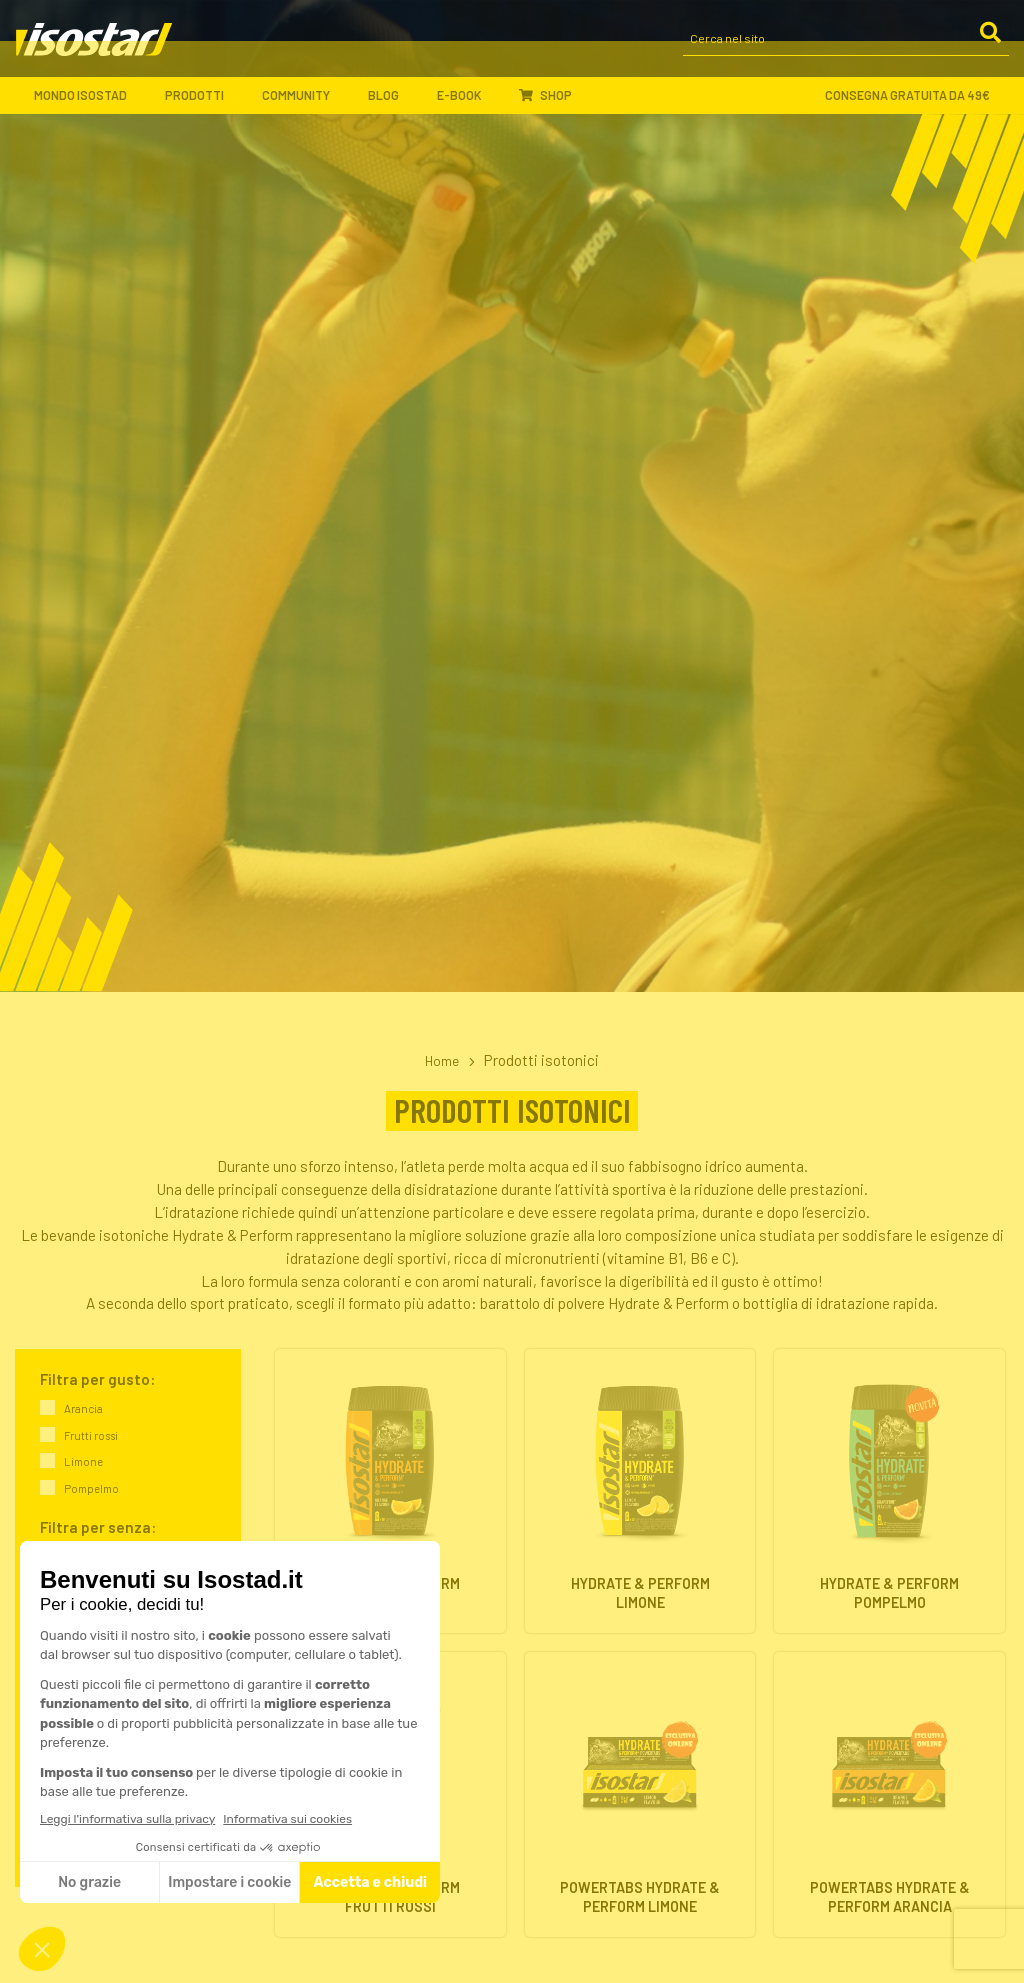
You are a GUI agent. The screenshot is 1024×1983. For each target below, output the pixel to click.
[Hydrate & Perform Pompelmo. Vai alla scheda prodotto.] (889, 1490)
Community (304, 104)
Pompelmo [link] (91, 1488)
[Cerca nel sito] (846, 47)
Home (441, 1060)
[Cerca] (989, 45)
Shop (545, 104)
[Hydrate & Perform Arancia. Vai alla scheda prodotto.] (390, 1490)
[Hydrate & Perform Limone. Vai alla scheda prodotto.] (640, 1490)
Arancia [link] (83, 1408)
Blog (392, 104)
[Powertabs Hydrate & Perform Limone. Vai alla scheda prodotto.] (640, 1794)
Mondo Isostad (89, 104)
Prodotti (203, 104)
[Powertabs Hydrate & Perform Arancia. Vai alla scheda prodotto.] (889, 1794)
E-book (468, 104)
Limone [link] (83, 1461)
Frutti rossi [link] (91, 1434)
